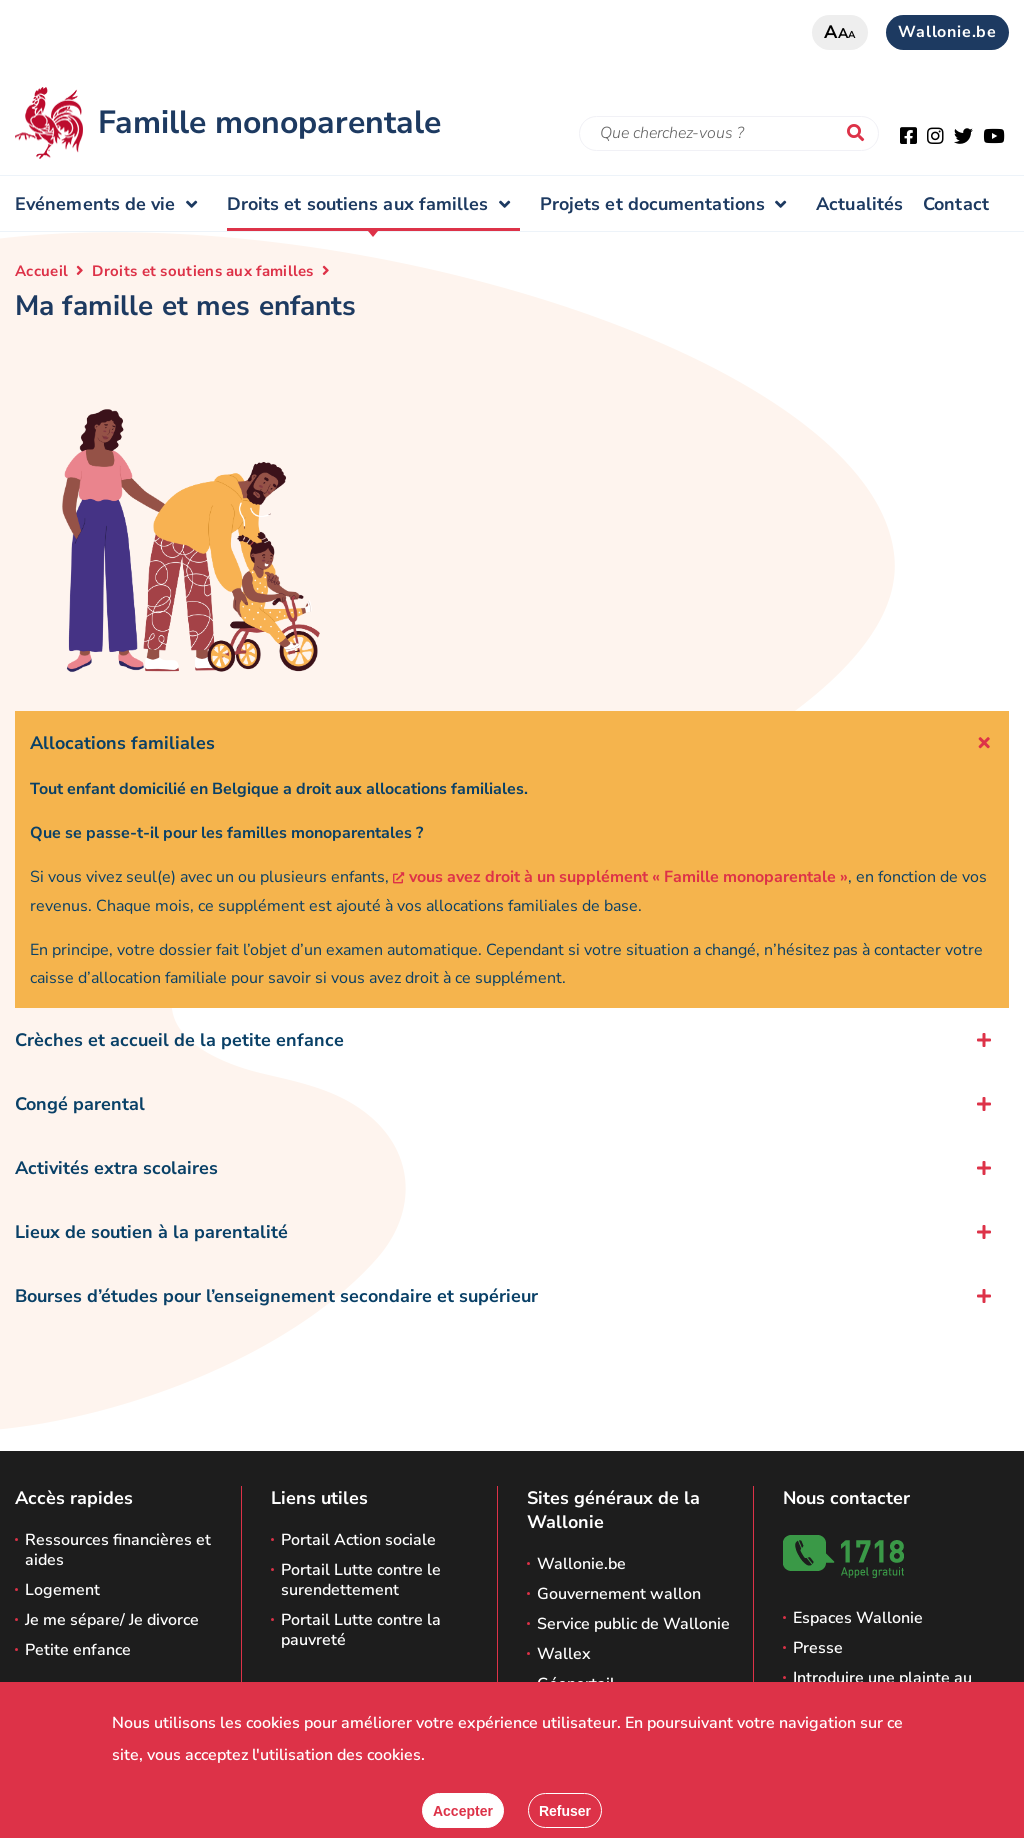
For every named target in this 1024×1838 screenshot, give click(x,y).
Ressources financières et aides (118, 1550)
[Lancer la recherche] (860, 134)
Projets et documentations (668, 204)
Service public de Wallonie (633, 1624)
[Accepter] (463, 1810)
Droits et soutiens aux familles (373, 204)
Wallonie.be (947, 32)
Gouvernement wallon (619, 1594)
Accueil (41, 271)
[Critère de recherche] (729, 133)
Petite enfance (78, 1650)
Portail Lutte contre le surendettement (361, 1580)
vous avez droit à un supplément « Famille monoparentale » (628, 877)
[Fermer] (565, 1810)
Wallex (564, 1654)
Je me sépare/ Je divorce (112, 1620)
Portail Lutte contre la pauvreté (361, 1630)
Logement (62, 1590)
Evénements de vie (111, 204)
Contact (956, 204)
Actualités (859, 204)
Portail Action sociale (358, 1540)
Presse (818, 1648)
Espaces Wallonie (858, 1618)
